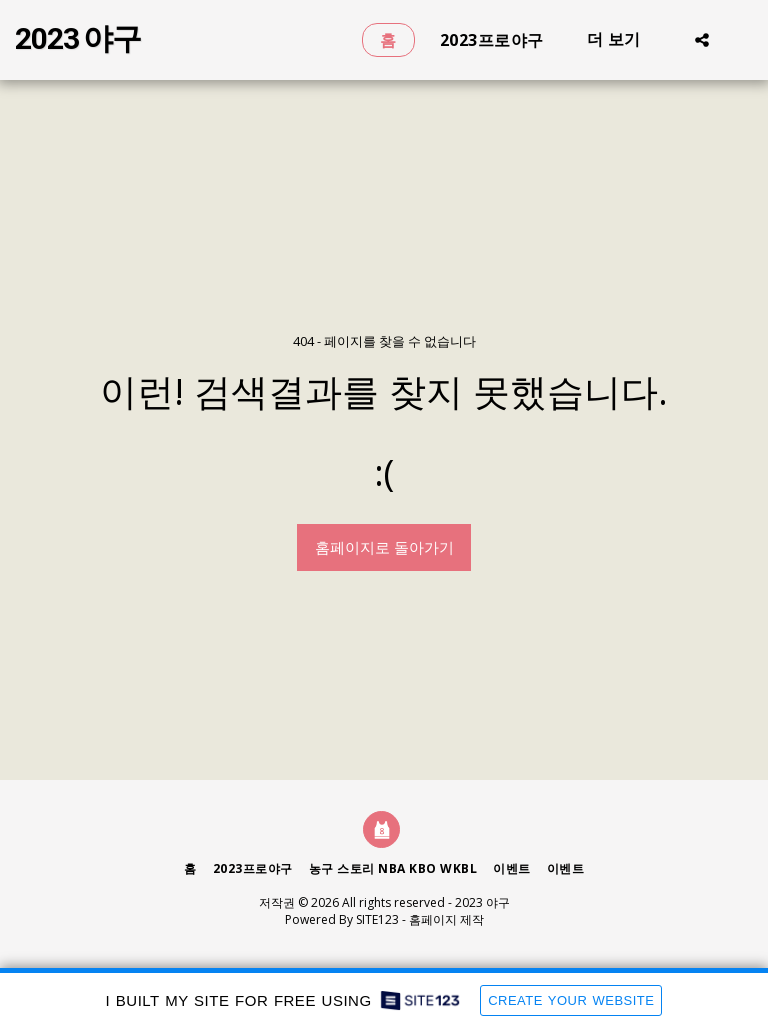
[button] (702, 39)
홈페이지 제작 (446, 919)
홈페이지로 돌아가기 (384, 547)
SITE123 (377, 919)
